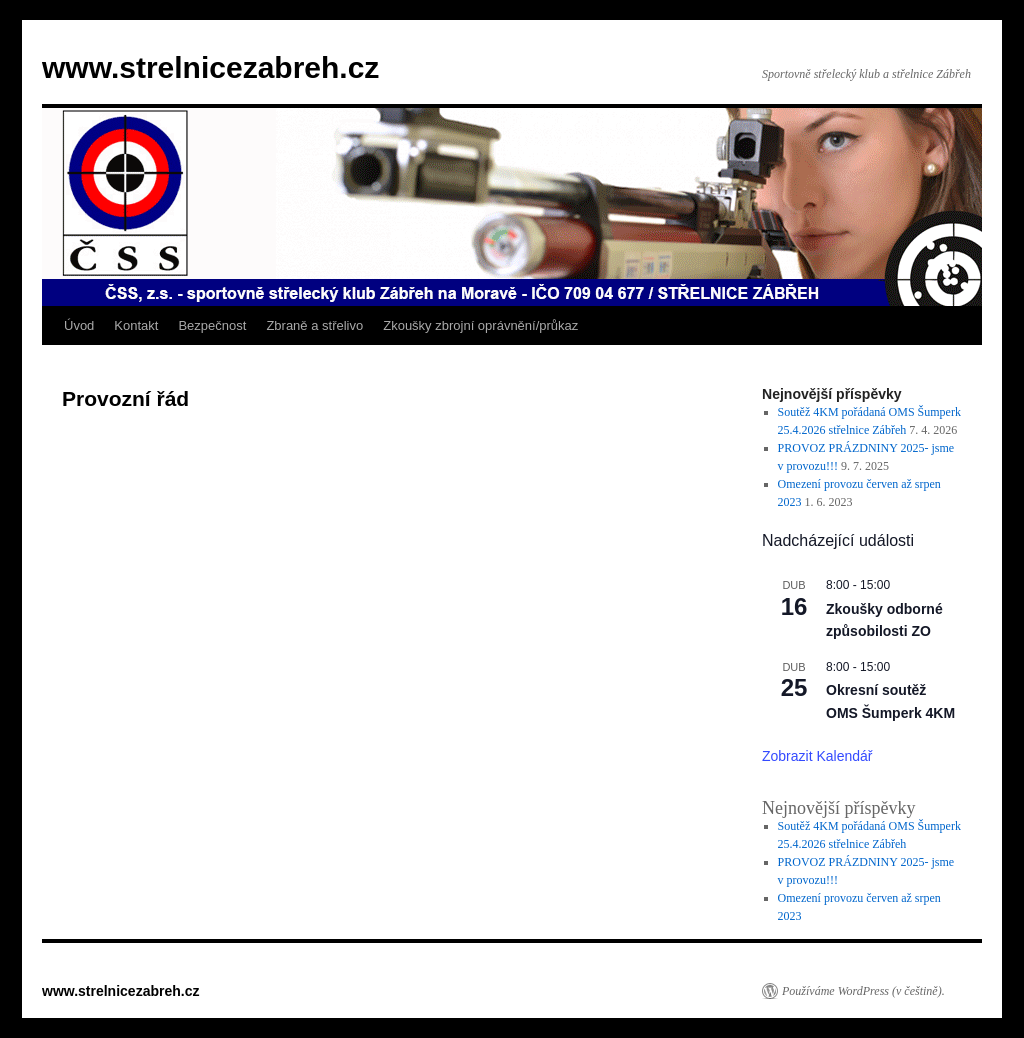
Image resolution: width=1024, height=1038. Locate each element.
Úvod (79, 325)
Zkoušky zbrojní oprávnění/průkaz (480, 325)
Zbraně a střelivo (314, 325)
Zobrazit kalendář (817, 756)
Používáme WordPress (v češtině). (863, 991)
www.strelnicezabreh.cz (210, 67)
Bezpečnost (212, 325)
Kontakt (136, 325)
